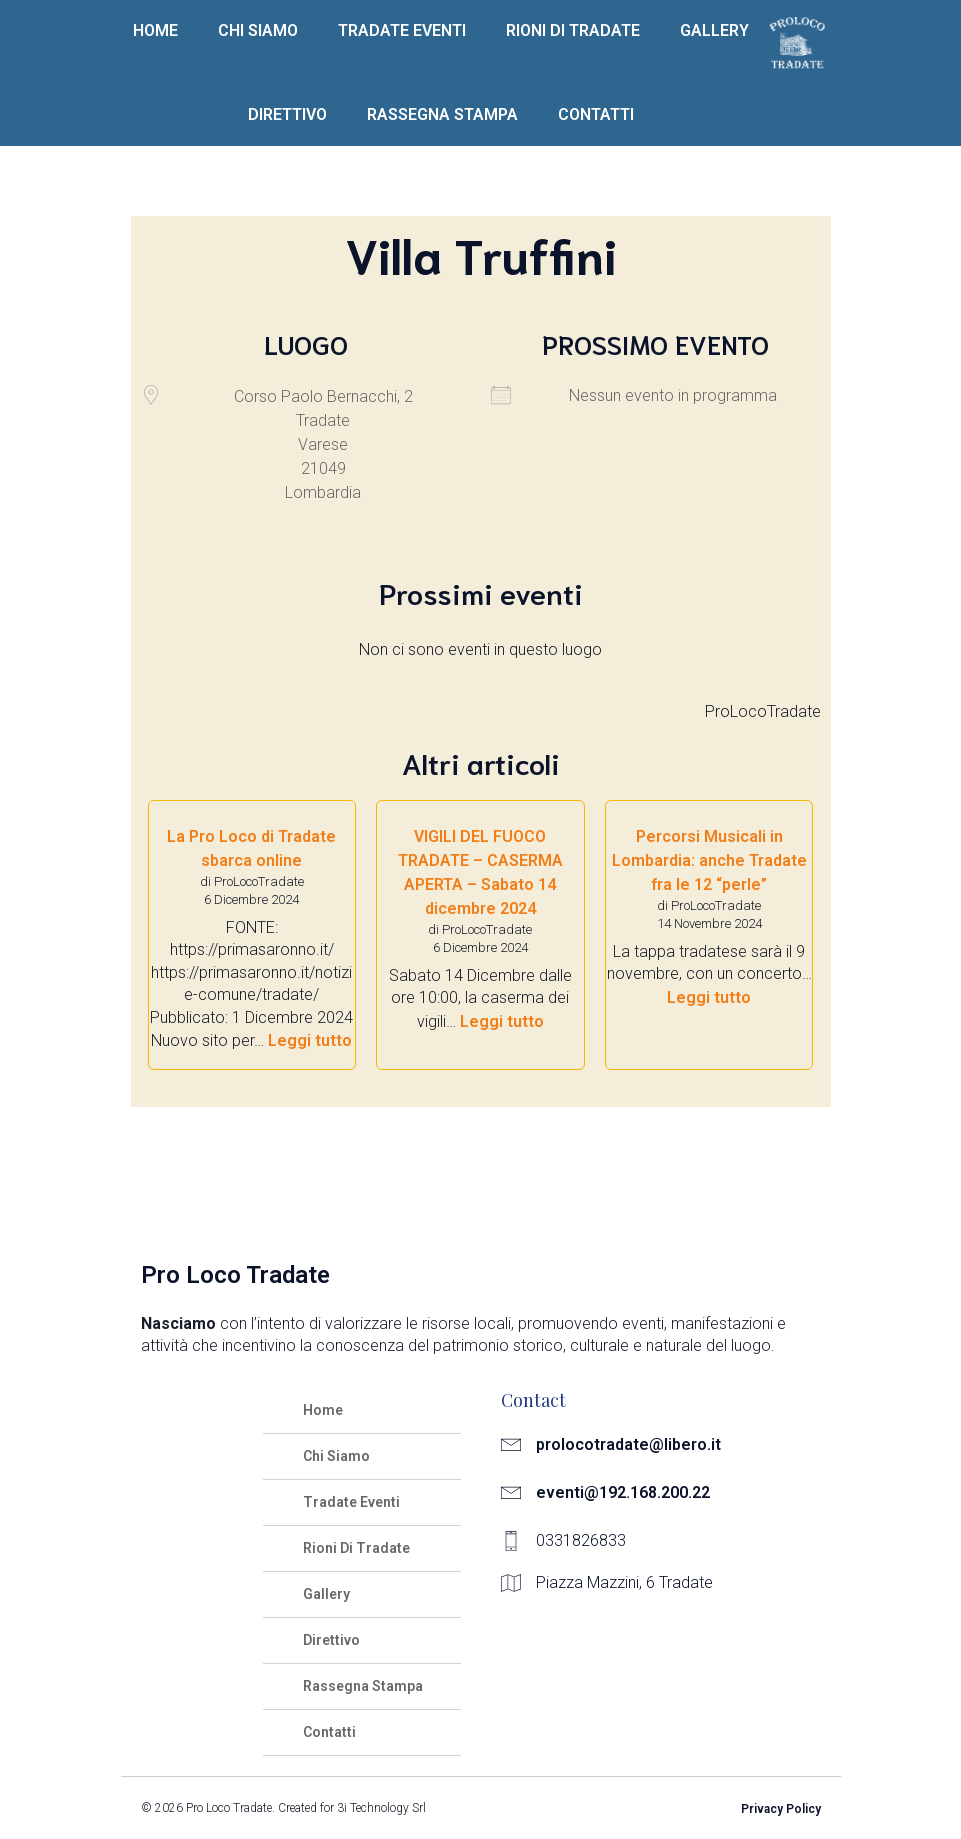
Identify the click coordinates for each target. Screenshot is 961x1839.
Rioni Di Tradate (573, 30)
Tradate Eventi (402, 30)
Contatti (596, 114)
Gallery (714, 30)
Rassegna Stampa (442, 114)
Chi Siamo (258, 30)
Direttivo (287, 114)
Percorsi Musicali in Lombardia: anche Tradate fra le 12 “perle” (709, 860)
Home (155, 30)
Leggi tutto (310, 1040)
